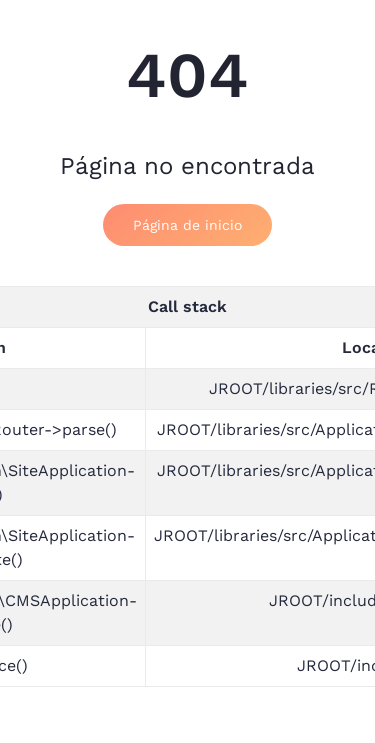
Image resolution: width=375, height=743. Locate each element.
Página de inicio (187, 225)
